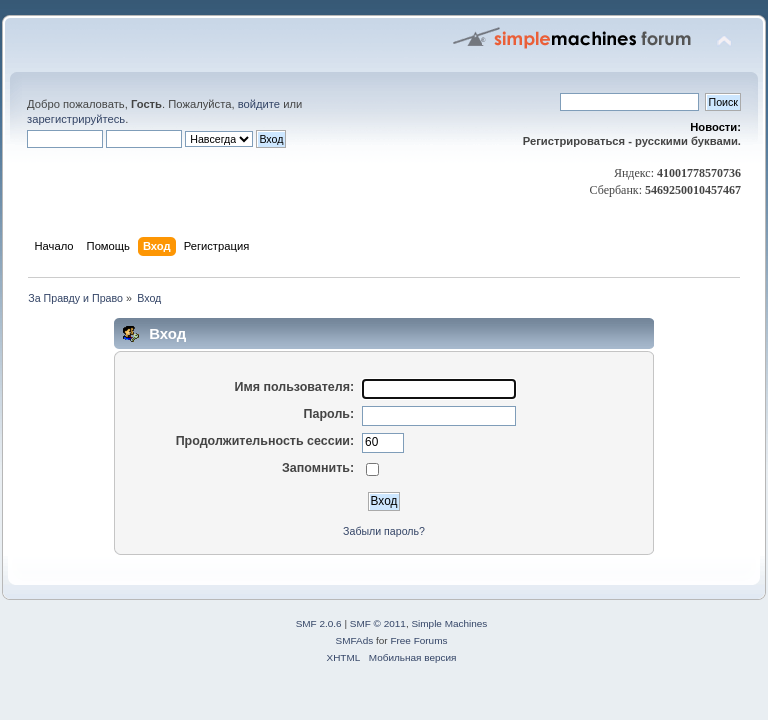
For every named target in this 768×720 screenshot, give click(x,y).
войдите (259, 104)
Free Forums (418, 640)
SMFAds (355, 640)
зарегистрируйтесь (76, 119)
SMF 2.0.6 (319, 623)
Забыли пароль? (384, 531)
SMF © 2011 (378, 623)
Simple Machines (449, 623)
